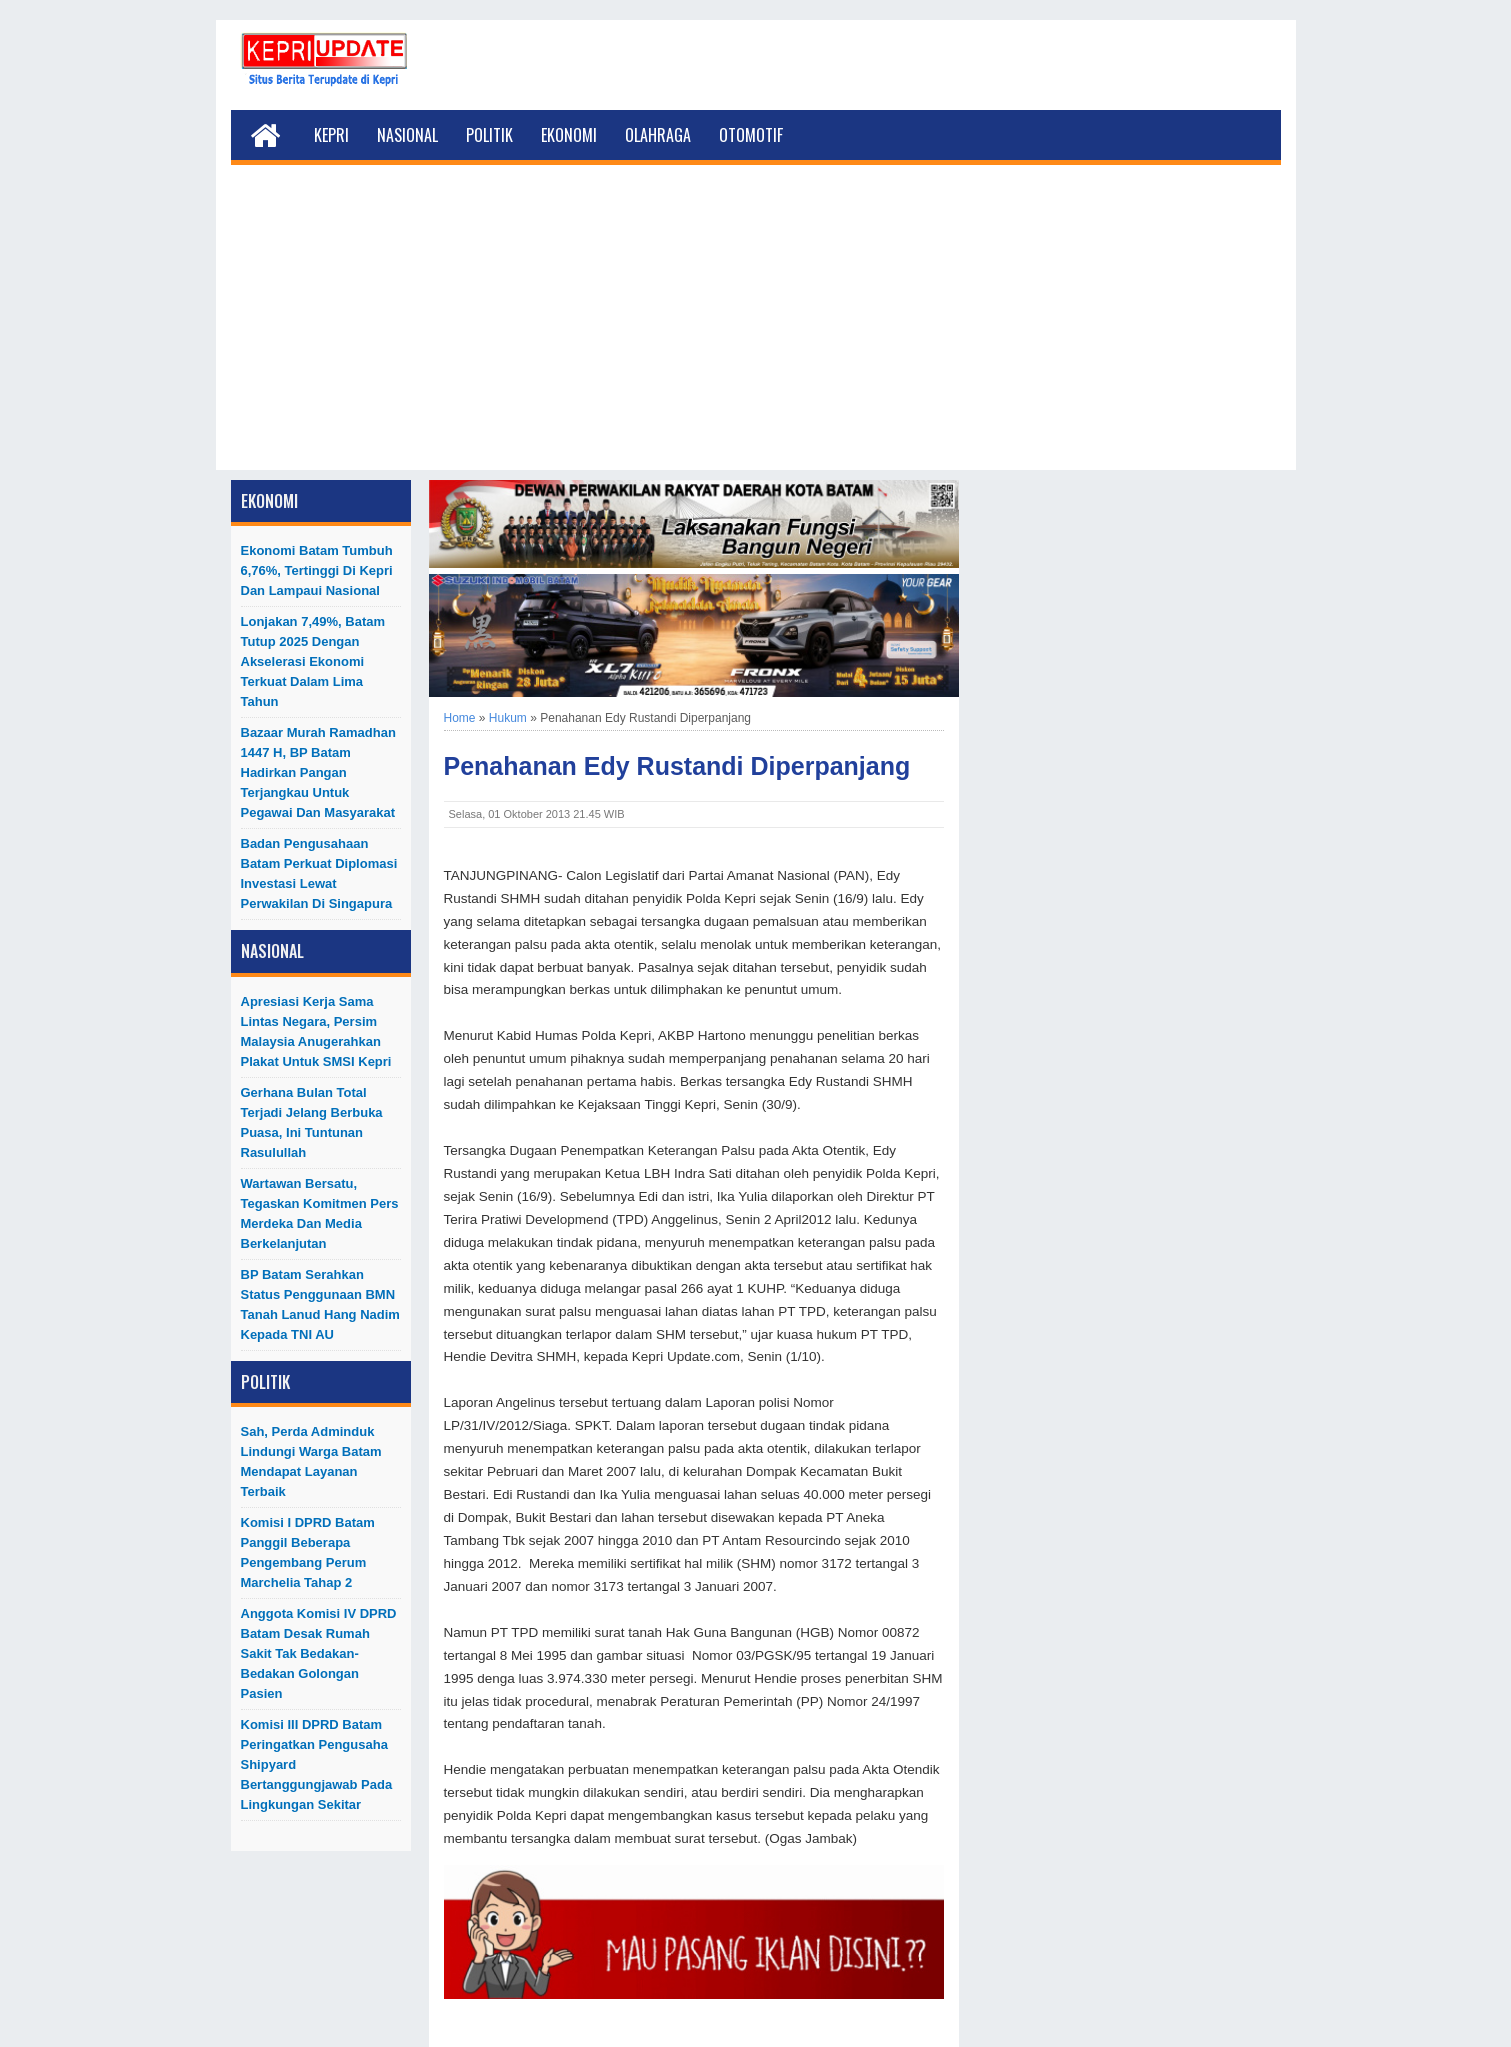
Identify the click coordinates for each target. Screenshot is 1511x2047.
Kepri (331, 135)
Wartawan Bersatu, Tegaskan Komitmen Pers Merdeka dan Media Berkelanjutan (320, 1213)
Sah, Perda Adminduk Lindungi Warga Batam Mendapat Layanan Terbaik (311, 1461)
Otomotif (751, 135)
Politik (489, 135)
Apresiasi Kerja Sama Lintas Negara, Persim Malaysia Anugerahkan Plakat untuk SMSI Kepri (316, 1031)
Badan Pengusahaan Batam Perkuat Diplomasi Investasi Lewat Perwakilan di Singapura (319, 873)
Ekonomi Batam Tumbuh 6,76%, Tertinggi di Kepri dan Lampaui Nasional (317, 570)
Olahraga (658, 135)
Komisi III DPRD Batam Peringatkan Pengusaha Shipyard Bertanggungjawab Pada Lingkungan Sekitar (317, 1764)
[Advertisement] (756, 330)
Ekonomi (569, 135)
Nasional (407, 135)
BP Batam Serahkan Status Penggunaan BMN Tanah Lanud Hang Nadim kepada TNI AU (320, 1304)
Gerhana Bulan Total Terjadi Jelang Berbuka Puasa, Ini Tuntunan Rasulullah (312, 1122)
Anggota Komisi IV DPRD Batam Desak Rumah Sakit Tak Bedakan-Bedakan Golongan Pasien (319, 1653)
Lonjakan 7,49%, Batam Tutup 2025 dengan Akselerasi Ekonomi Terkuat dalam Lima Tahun (313, 661)
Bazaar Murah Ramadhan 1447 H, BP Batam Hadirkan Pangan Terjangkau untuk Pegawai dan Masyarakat (318, 772)
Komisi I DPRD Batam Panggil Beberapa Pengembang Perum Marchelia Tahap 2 (308, 1552)
